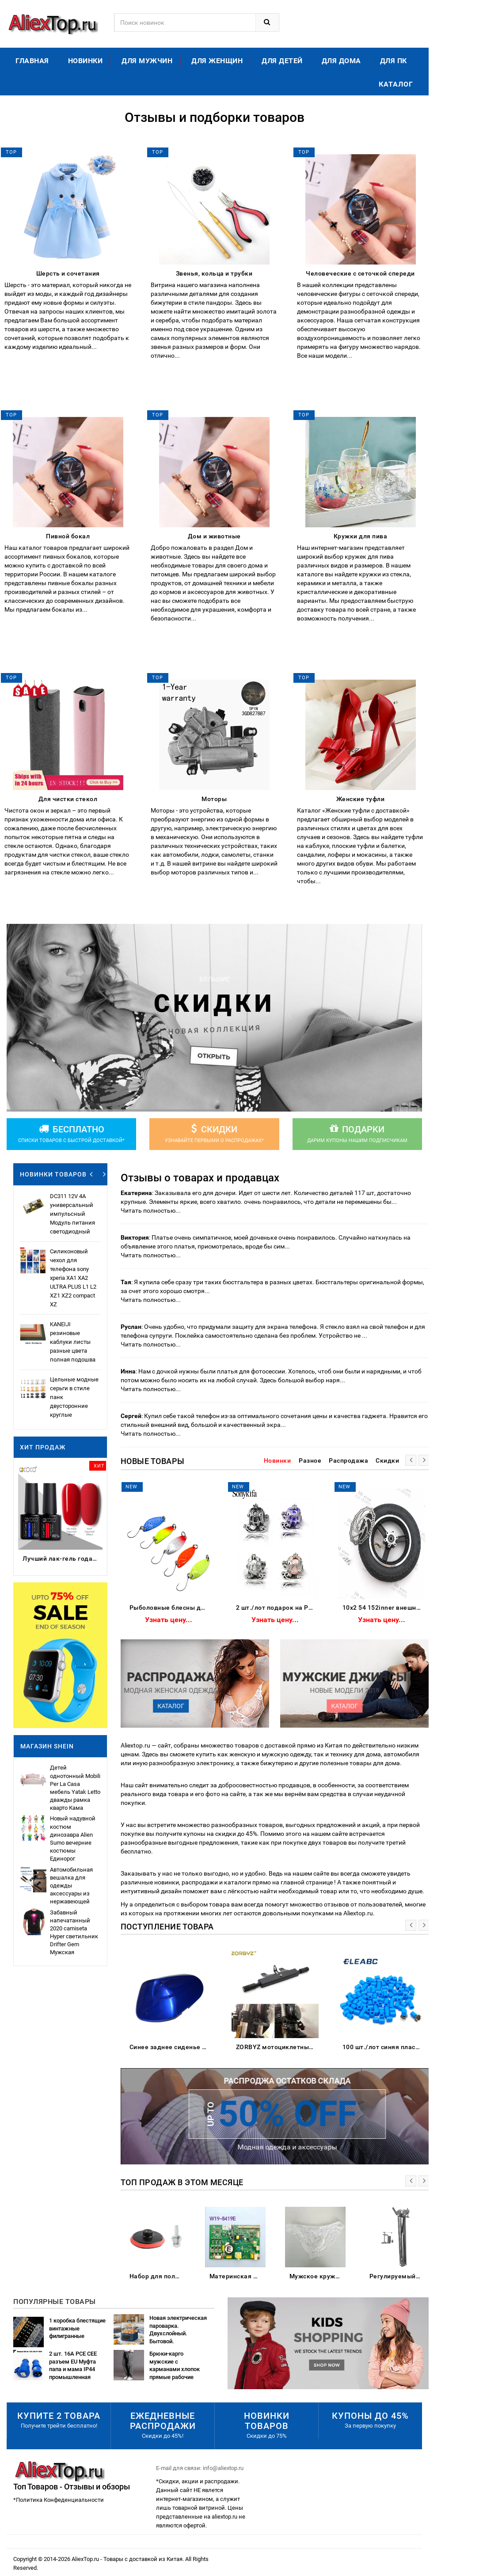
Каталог (396, 84)
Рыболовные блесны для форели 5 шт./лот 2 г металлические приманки (170, 1607)
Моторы (214, 798)
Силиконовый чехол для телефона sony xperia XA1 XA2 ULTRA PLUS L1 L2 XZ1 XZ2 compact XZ (73, 1278)
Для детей (282, 61)
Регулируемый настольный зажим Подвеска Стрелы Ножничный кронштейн (397, 2276)
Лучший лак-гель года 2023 (63, 1558)
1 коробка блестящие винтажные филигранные (77, 2328)
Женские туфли (360, 798)
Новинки (85, 61)
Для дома (341, 61)
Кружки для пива (361, 536)
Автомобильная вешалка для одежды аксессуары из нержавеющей (71, 1885)
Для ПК (393, 61)
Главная (32, 61)
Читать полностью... (151, 1210)
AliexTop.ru (86, 2559)
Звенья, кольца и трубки (214, 273)
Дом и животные (214, 536)
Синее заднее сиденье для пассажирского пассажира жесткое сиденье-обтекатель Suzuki (170, 2046)
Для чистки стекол (68, 798)
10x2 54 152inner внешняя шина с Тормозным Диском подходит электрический (383, 1607)
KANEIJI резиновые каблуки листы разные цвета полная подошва (72, 1342)
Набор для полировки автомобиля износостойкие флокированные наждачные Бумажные (157, 2276)
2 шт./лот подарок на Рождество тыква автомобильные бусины (277, 1607)
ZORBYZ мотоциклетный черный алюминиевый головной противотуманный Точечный (277, 2046)
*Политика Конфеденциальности (58, 2500)
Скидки (387, 1460)
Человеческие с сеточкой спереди (360, 273)
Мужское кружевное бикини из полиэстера (317, 2276)
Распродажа (348, 1460)
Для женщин (217, 61)
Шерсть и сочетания (68, 273)
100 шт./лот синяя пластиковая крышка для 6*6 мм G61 (383, 2046)
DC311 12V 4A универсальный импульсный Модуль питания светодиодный (72, 1214)
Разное (310, 1460)
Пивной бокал (68, 536)
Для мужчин (147, 61)
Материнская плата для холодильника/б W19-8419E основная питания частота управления (237, 2276)
